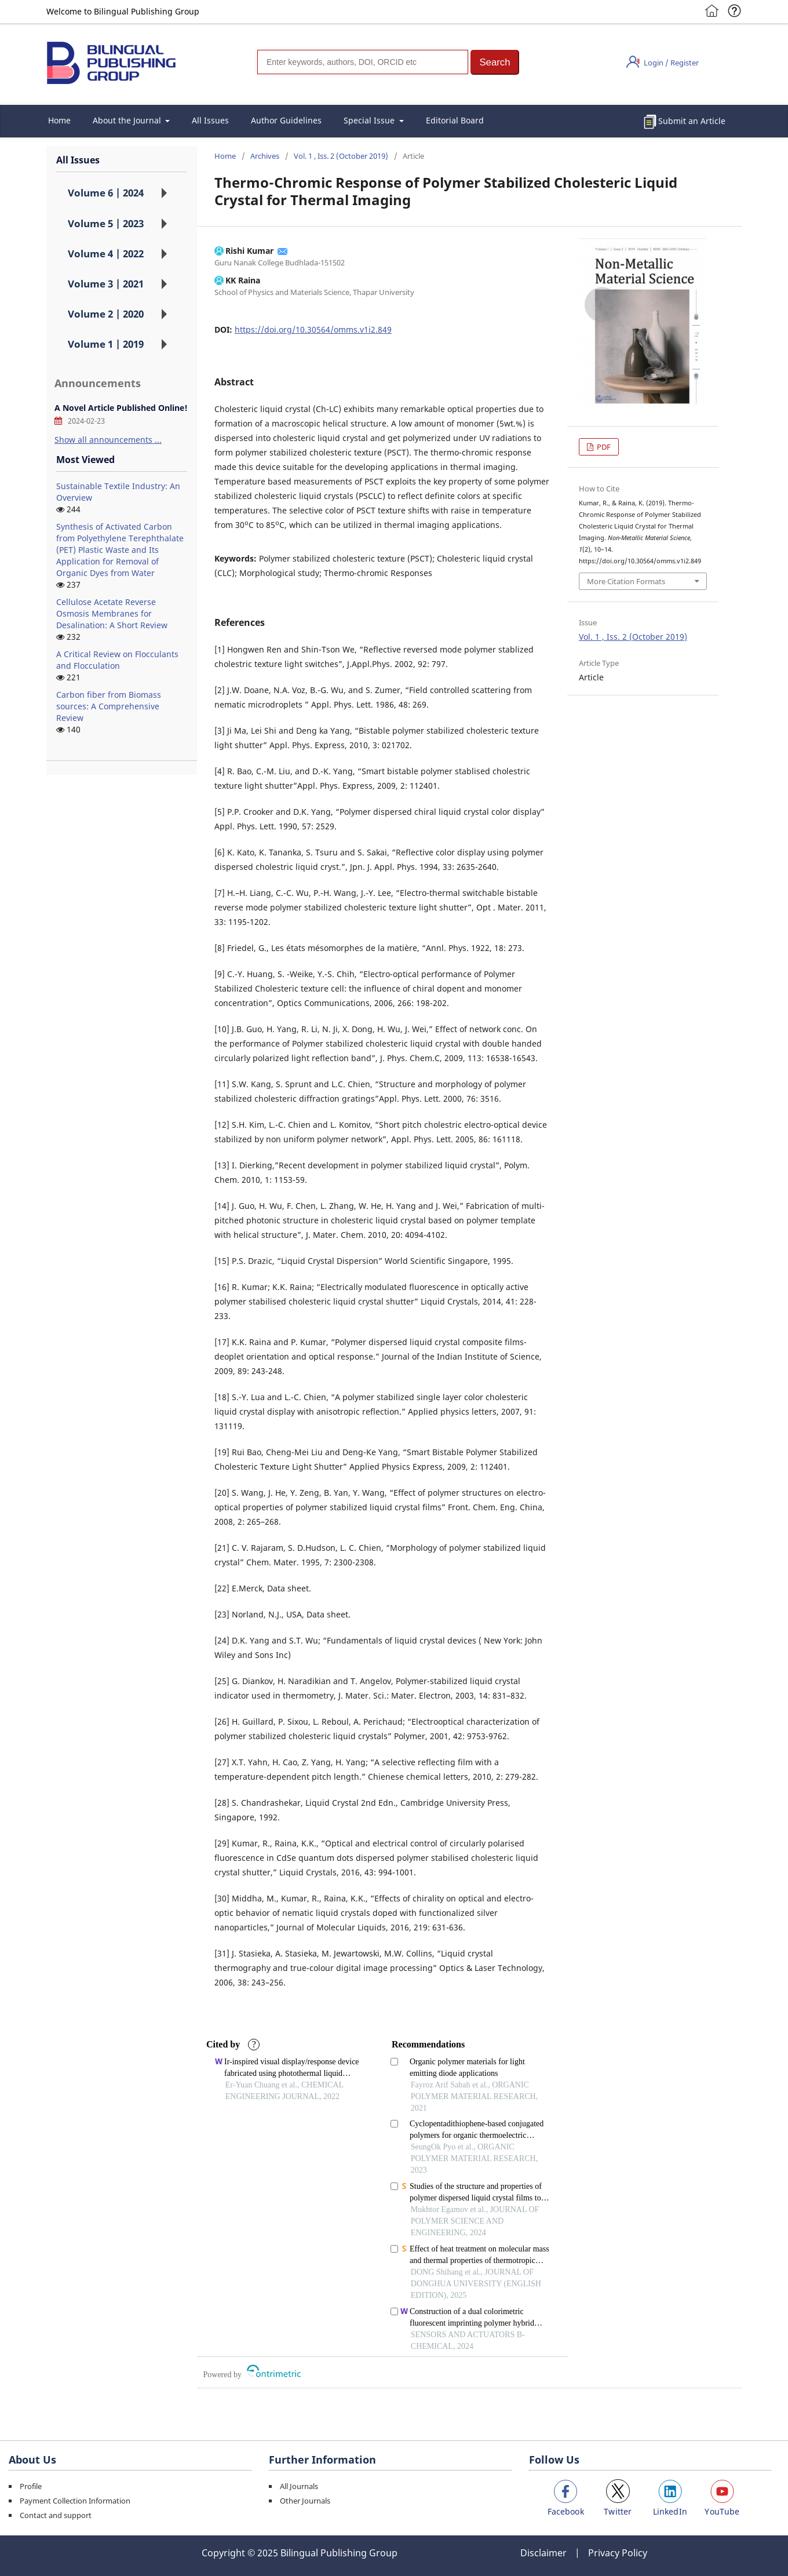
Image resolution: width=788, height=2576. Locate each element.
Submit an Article (691, 120)
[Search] (362, 62)
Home (59, 120)
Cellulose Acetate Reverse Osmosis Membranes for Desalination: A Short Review (111, 613)
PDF (603, 447)
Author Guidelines (286, 120)
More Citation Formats (626, 581)
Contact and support (56, 2515)
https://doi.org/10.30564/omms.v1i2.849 (313, 329)
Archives (264, 156)
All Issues (210, 120)
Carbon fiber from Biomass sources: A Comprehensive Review (108, 706)
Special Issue (370, 120)
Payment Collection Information (75, 2500)
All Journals (299, 2486)
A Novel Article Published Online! (121, 407)
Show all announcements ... (108, 439)
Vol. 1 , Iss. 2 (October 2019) (341, 156)
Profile (31, 2486)
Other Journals (305, 2500)
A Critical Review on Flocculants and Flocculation (117, 659)
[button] (494, 62)
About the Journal (128, 120)
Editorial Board (455, 120)
